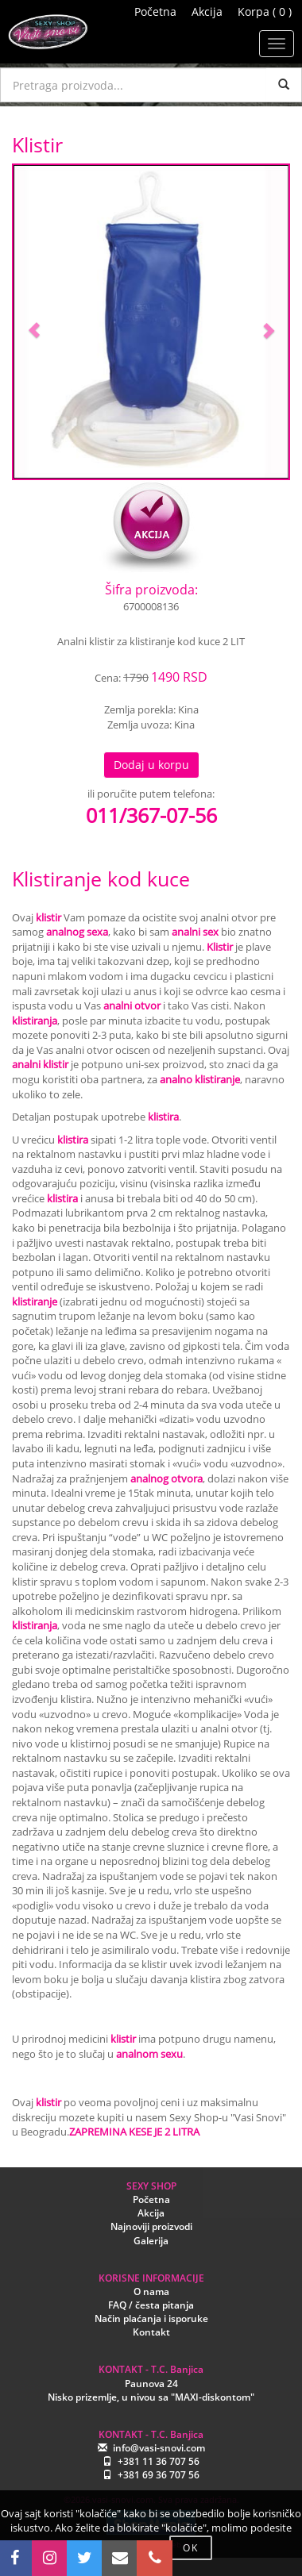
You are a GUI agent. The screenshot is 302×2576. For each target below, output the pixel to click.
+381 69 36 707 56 (158, 2475)
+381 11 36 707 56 (158, 2461)
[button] (34, 322)
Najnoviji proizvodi (151, 2226)
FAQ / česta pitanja (151, 2305)
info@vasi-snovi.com (159, 2448)
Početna (155, 11)
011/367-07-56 (151, 815)
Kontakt (151, 2332)
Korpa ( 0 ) (265, 11)
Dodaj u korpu (151, 764)
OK (191, 2548)
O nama (151, 2291)
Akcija (207, 11)
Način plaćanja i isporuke (151, 2318)
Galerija (151, 2240)
